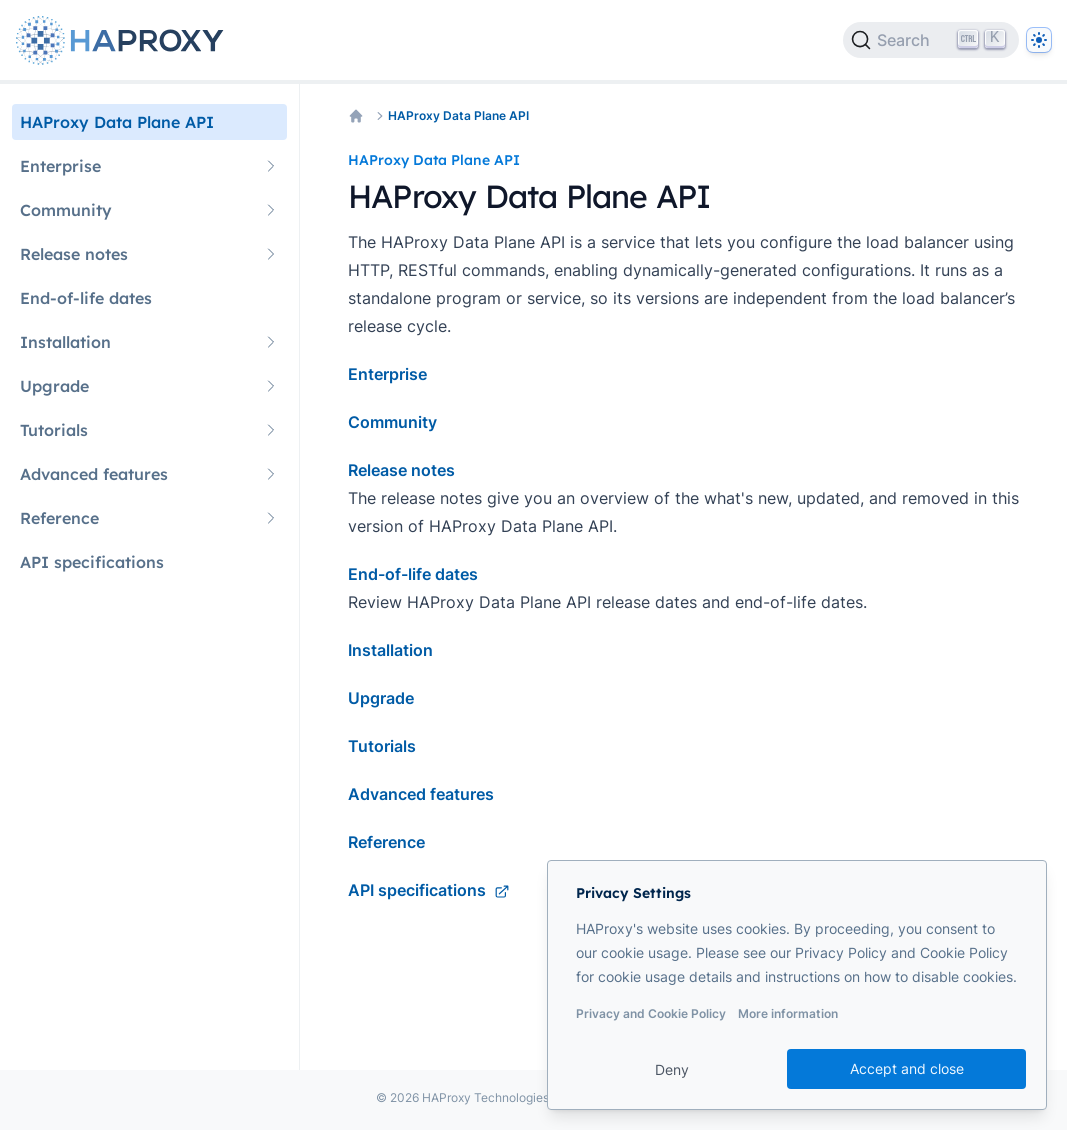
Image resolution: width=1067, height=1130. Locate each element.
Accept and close (907, 1068)
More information (788, 1013)
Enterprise (387, 374)
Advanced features (421, 794)
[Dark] (1039, 40)
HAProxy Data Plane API (458, 115)
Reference (386, 842)
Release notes (401, 470)
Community (392, 422)
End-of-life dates (413, 574)
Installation (390, 650)
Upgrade (381, 698)
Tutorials (382, 746)
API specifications (429, 890)
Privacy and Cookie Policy (651, 1013)
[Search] (931, 40)
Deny (672, 1069)
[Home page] (124, 40)
